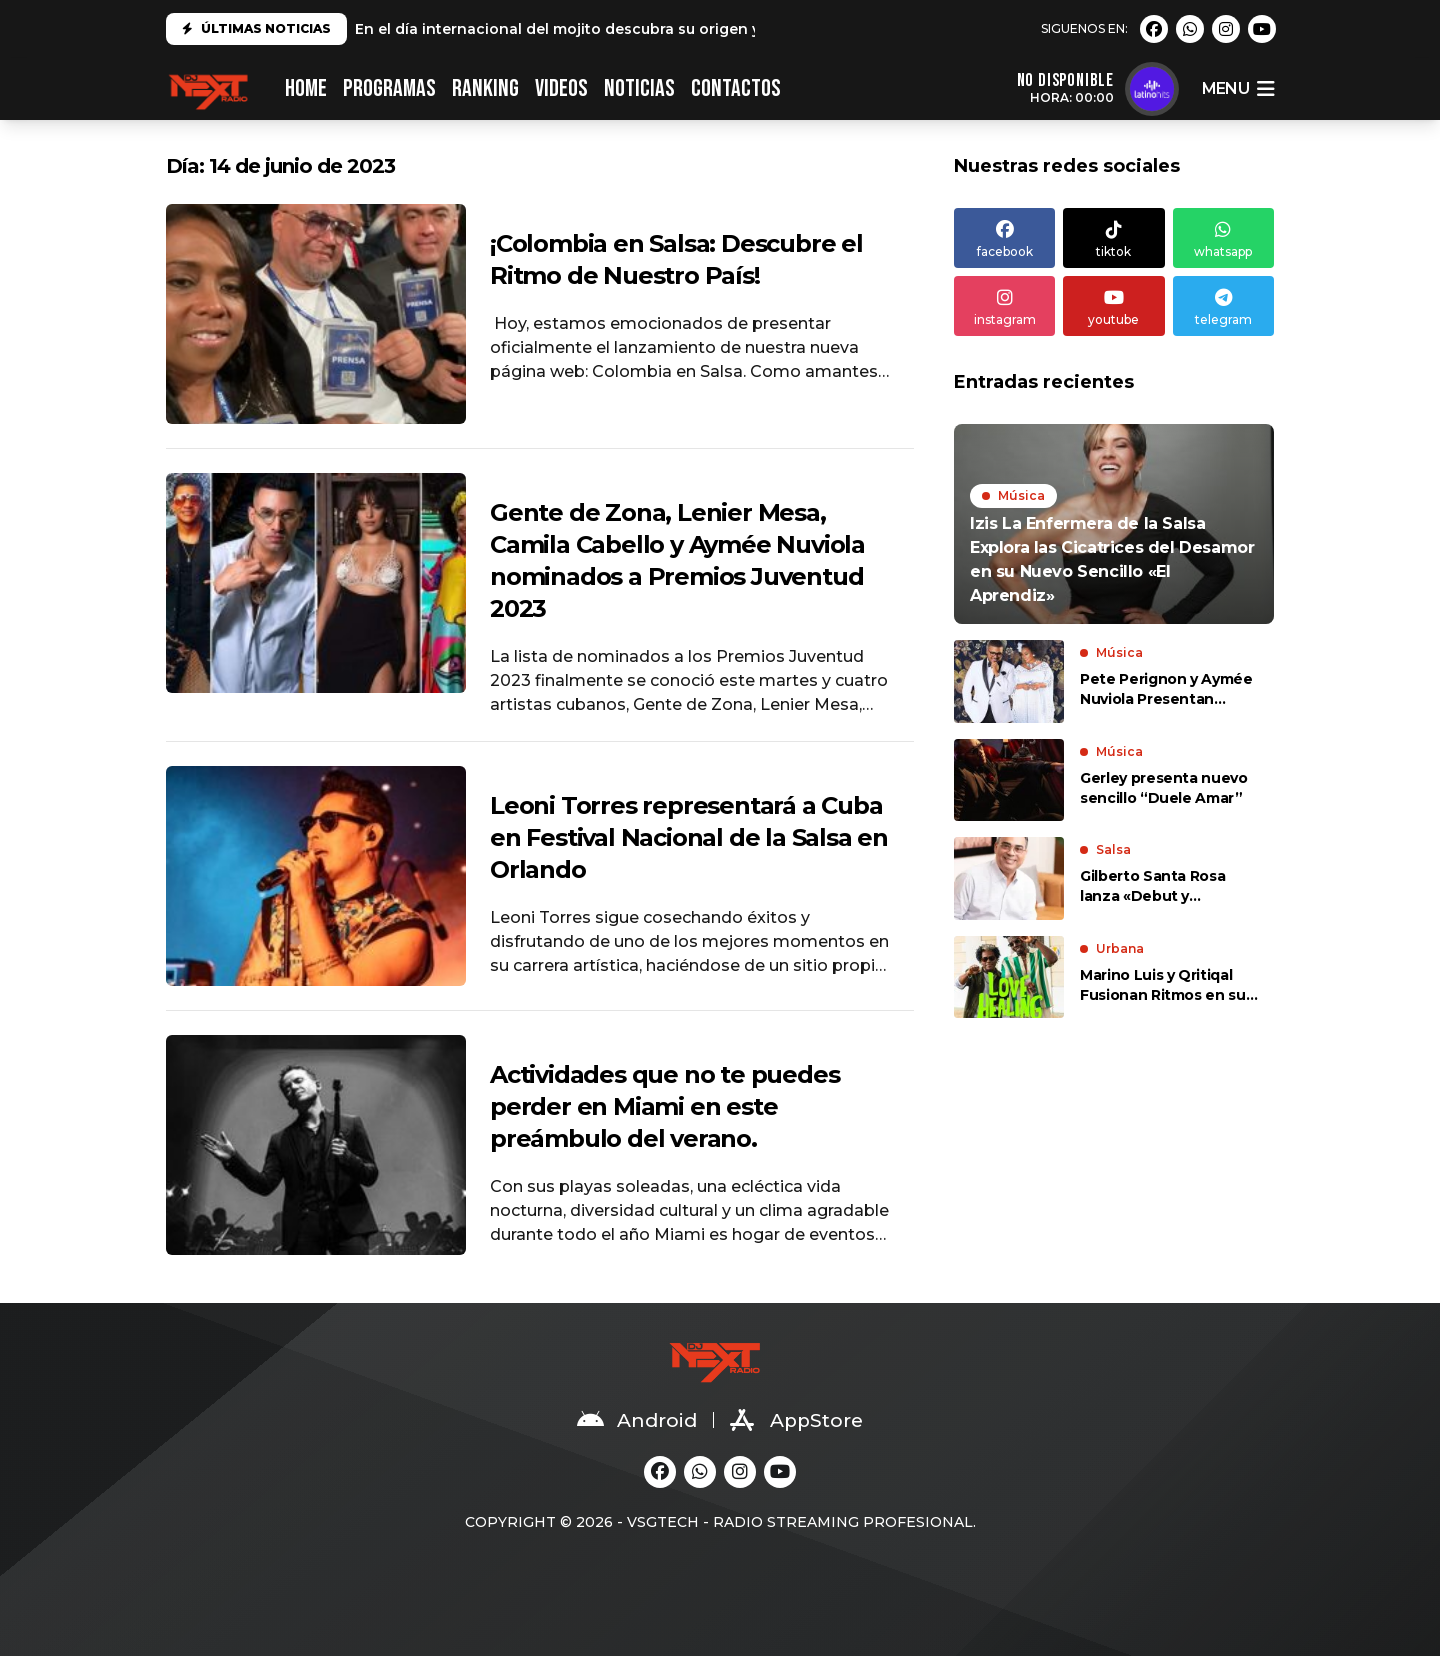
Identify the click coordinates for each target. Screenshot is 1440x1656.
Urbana (1120, 948)
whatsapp (1223, 237)
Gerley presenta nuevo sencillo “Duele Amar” (1164, 788)
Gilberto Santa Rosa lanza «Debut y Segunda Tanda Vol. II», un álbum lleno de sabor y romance (1168, 886)
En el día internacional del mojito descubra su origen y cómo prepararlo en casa (653, 29)
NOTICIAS (639, 88)
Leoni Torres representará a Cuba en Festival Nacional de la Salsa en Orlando (689, 837)
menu (1238, 89)
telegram (1223, 305)
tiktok (1113, 237)
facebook (1004, 237)
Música (1021, 495)
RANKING (485, 88)
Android (637, 1420)
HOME (306, 88)
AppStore (796, 1420)
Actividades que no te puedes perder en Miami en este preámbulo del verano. (664, 1106)
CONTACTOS (736, 88)
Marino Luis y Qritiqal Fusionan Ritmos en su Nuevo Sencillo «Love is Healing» (1165, 985)
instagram (1004, 305)
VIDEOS (561, 88)
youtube (1113, 305)
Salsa (1113, 849)
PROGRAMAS (389, 88)
